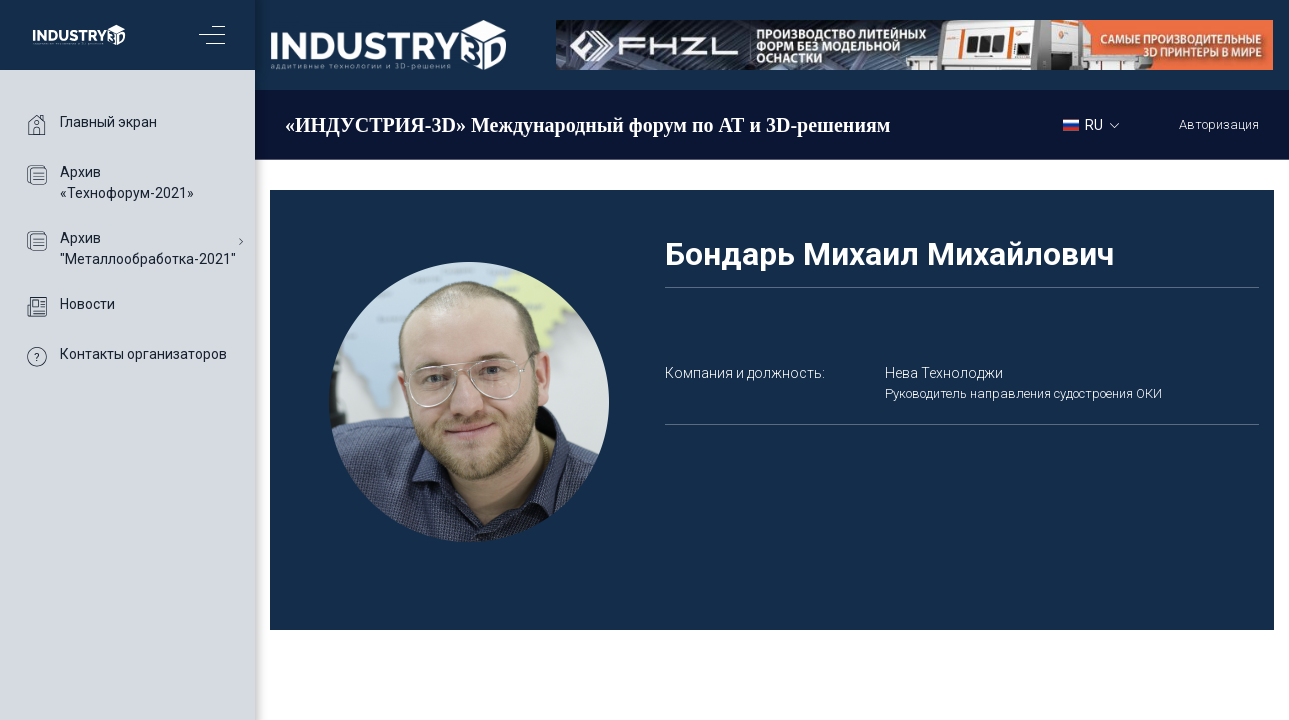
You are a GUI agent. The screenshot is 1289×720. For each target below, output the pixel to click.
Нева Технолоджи (944, 373)
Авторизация (1219, 124)
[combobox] (1098, 124)
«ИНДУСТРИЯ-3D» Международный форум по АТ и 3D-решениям (587, 125)
